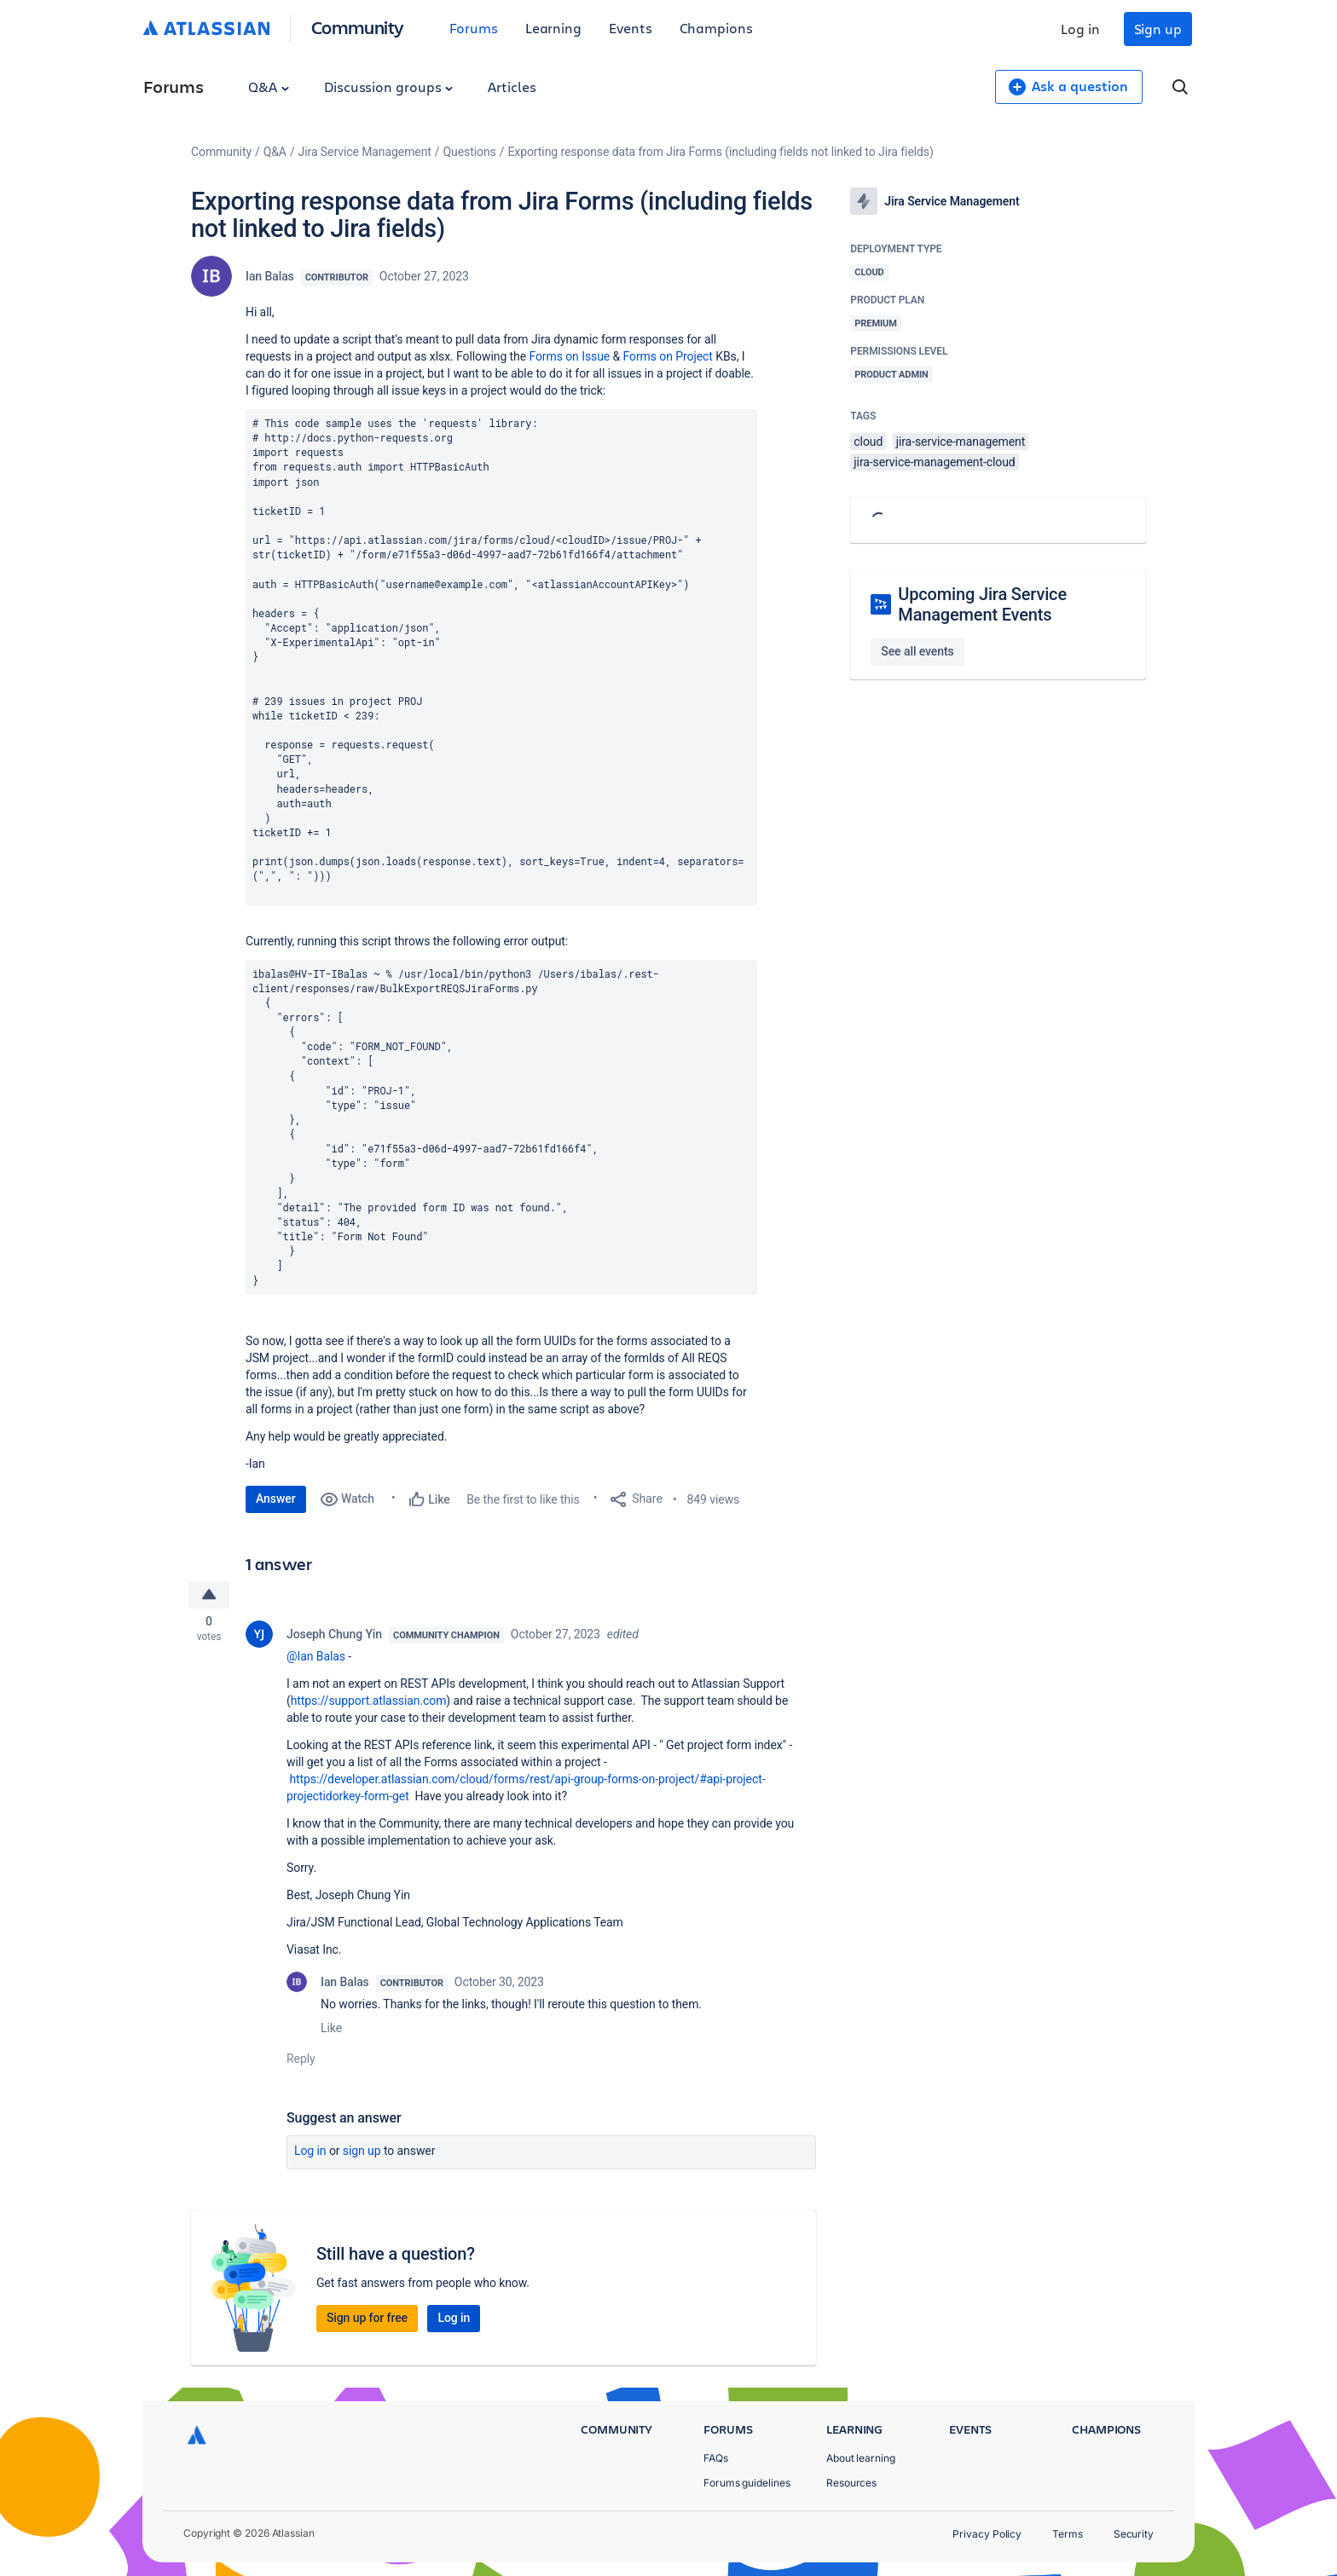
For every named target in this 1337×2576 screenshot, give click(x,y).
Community (357, 26)
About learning (860, 2458)
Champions (716, 28)
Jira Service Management (364, 152)
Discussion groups (389, 86)
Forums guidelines (746, 2482)
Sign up (1158, 29)
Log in (1080, 29)
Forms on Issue (569, 356)
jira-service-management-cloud (934, 462)
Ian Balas (270, 276)
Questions (469, 152)
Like (331, 2029)
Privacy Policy (987, 2533)
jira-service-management (961, 441)
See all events (917, 651)
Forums (473, 28)
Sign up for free (367, 2319)
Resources (851, 2482)
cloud (868, 441)
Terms (1067, 2533)
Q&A (268, 86)
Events (630, 28)
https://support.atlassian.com (369, 1702)
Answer (276, 1498)
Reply (300, 2060)
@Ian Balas (315, 1658)
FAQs (715, 2458)
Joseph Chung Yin (334, 1636)
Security (1134, 2533)
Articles (511, 86)
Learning (553, 28)
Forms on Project (668, 356)
